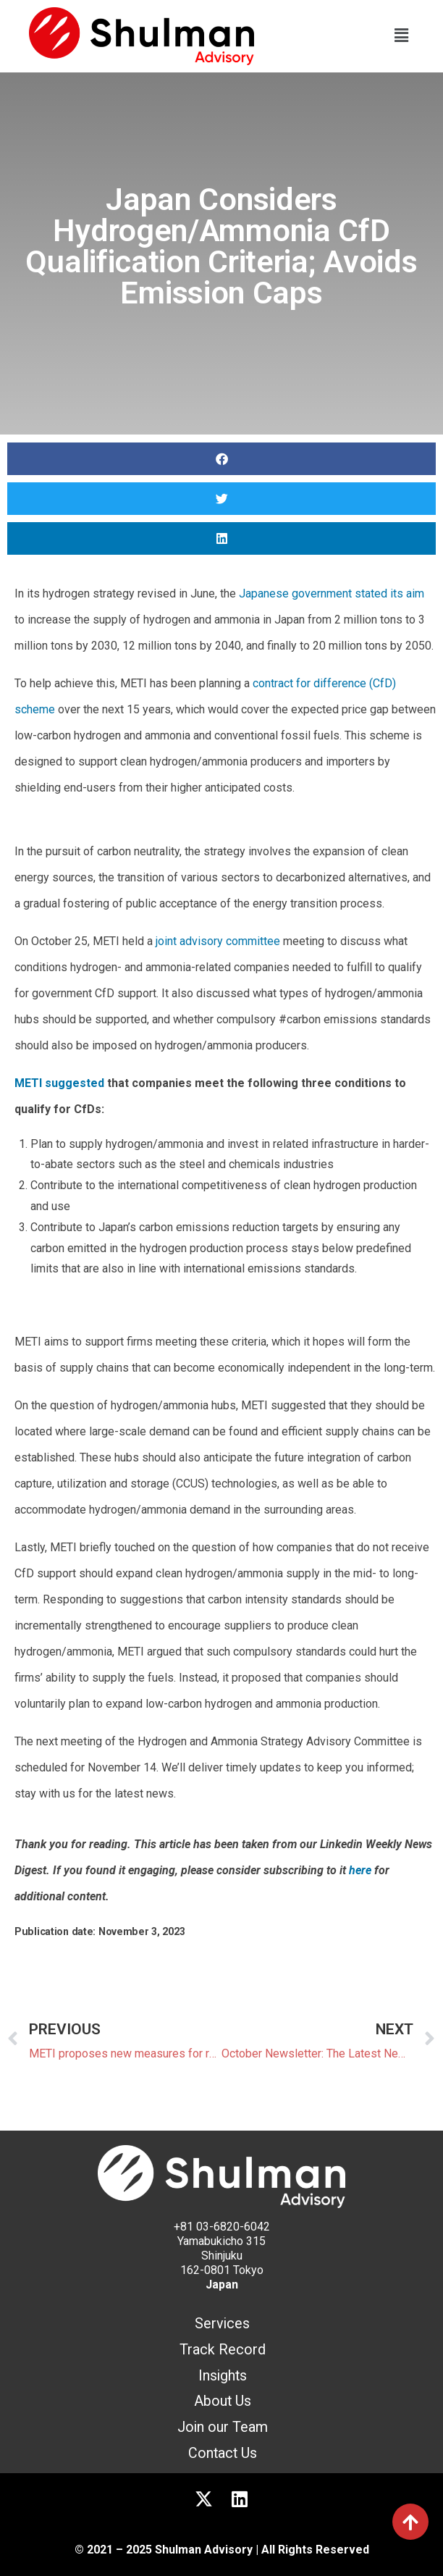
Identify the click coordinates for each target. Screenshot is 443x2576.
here (360, 1870)
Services (222, 2323)
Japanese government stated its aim (331, 593)
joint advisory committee (218, 941)
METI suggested (59, 1083)
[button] (401, 36)
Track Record (223, 2349)
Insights (222, 2375)
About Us (222, 2401)
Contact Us (222, 2453)
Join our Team (222, 2427)
